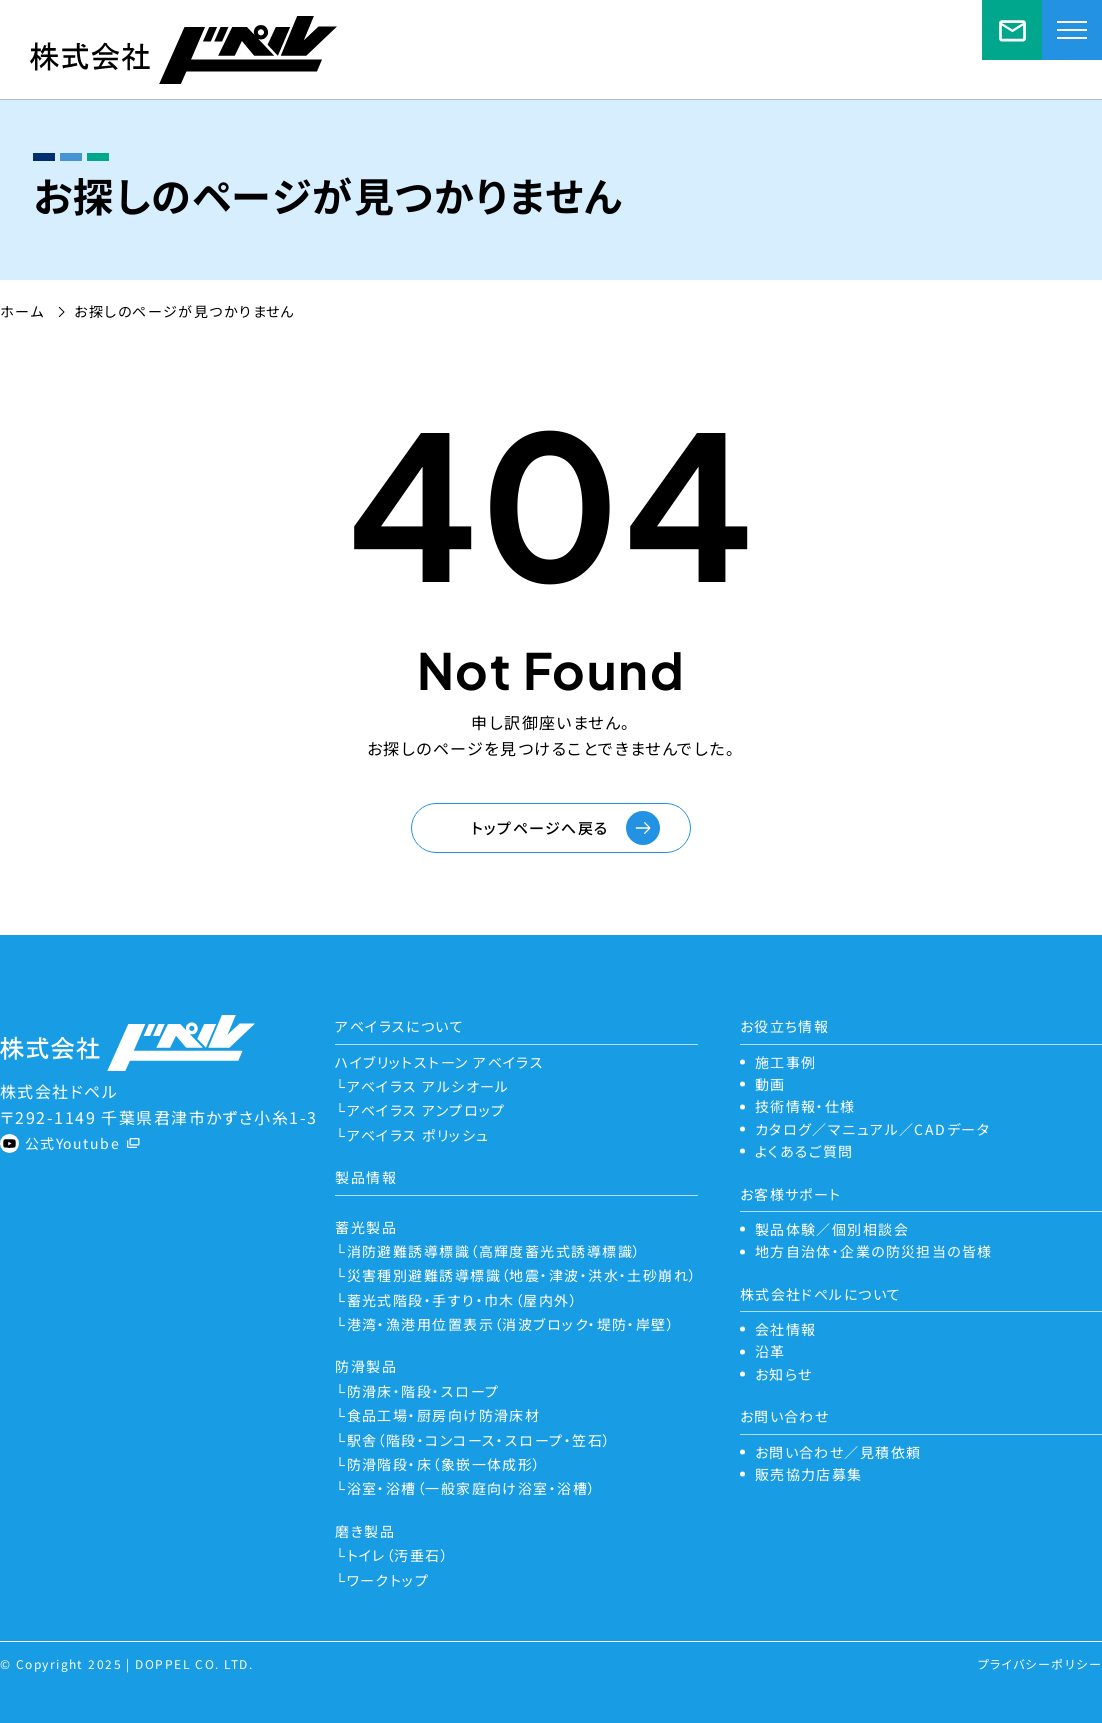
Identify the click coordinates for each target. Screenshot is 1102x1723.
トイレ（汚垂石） (398, 1555)
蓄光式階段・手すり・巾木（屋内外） (462, 1300)
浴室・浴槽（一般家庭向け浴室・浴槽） (472, 1488)
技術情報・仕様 (805, 1106)
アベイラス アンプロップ (426, 1110)
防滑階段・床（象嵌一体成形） (444, 1464)
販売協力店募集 (809, 1474)
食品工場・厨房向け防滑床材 (444, 1415)
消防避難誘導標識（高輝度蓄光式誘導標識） (494, 1251)
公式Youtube (72, 1143)
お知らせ (784, 1374)
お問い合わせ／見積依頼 (1012, 30)
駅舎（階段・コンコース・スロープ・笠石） (479, 1440)
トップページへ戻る (540, 827)
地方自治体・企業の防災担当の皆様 (874, 1251)
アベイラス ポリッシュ (418, 1135)
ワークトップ (388, 1580)
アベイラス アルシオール (428, 1086)
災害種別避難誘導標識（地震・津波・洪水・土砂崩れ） (522, 1275)
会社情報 (786, 1329)
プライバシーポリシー (1040, 1663)
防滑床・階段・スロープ (423, 1391)
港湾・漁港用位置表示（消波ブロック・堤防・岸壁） (511, 1324)
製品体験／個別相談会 (832, 1229)
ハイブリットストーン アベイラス (439, 1062)
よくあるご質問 (804, 1151)
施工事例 (786, 1062)
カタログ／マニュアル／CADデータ (872, 1129)
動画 (770, 1084)
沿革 (770, 1351)
